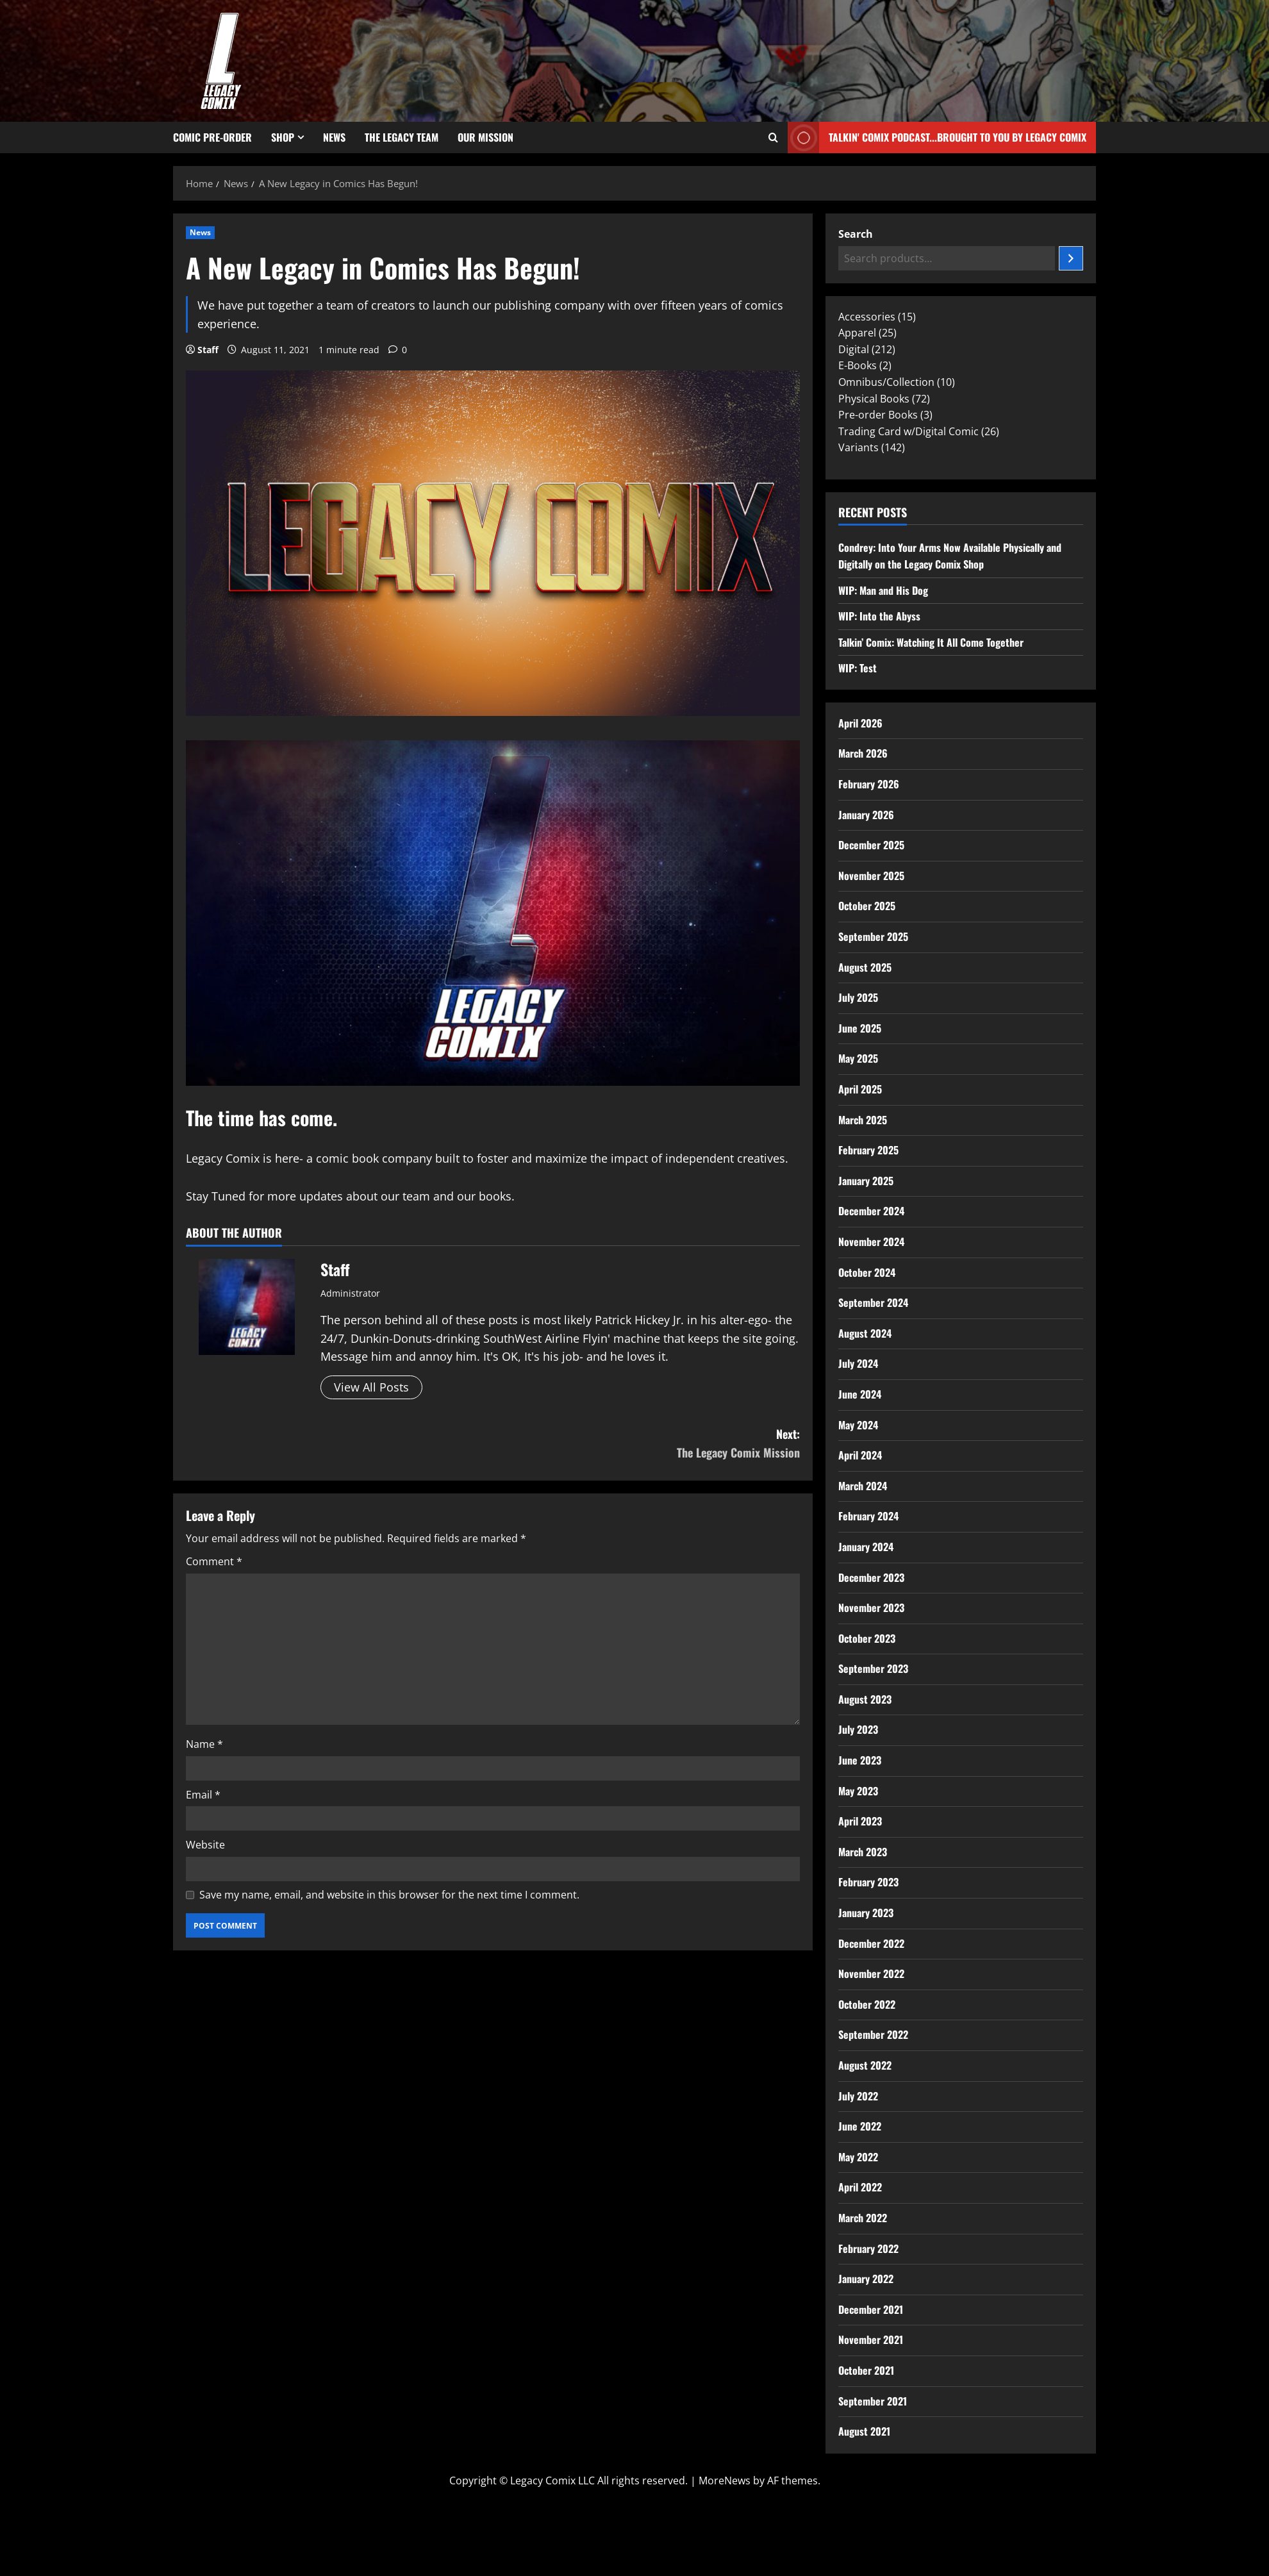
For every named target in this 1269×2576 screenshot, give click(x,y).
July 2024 (858, 1363)
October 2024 (866, 1272)
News (334, 137)
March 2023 (862, 1851)
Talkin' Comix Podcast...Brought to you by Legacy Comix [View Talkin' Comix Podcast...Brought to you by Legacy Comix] (937, 137)
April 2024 (860, 1455)
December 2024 (871, 1210)
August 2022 (865, 2065)
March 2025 (862, 1119)
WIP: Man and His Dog (883, 590)
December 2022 (871, 1943)
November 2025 (871, 875)
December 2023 (871, 1577)
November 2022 (871, 1973)
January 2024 (865, 1546)
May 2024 (858, 1425)
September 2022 (873, 2034)
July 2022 (858, 2096)
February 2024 (868, 1516)
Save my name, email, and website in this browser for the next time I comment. (389, 1895)
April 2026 (860, 723)
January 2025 (865, 1180)
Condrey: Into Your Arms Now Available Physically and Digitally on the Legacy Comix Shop (949, 556)
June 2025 (859, 1028)
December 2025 (871, 844)
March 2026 (863, 753)
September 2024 (873, 1302)
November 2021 (870, 2339)
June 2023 (859, 1760)
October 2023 (866, 1638)
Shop (282, 137)
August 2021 (864, 2431)
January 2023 (865, 1912)
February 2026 (868, 784)
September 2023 (873, 1668)
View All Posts (371, 1387)
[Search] (1071, 258)
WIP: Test (857, 668)
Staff (208, 350)
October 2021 (866, 2370)
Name (204, 1744)
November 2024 (871, 1241)
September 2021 (872, 2401)
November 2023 (871, 1607)
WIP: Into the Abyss (879, 616)
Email (203, 1795)
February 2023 (868, 1882)
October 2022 (866, 2004)
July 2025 (858, 997)
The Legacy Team (401, 137)
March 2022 (862, 2217)
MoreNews (725, 2480)
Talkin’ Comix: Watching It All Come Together (931, 642)
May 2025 (858, 1058)
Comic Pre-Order (212, 137)
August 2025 (865, 967)
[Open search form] (773, 138)
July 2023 (858, 1729)
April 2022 (860, 2187)
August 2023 (865, 1699)
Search (855, 234)
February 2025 (868, 1150)
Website (205, 1845)
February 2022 (868, 2248)
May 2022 (858, 2157)
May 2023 (858, 1791)
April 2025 (860, 1089)
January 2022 (865, 2278)
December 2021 (870, 2309)
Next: (646, 1443)
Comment (214, 1561)
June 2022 (859, 2126)
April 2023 (860, 1821)
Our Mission (485, 137)
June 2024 (859, 1394)
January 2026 (866, 814)
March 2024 (862, 1485)
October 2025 (866, 905)
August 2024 (865, 1333)
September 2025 (873, 936)
